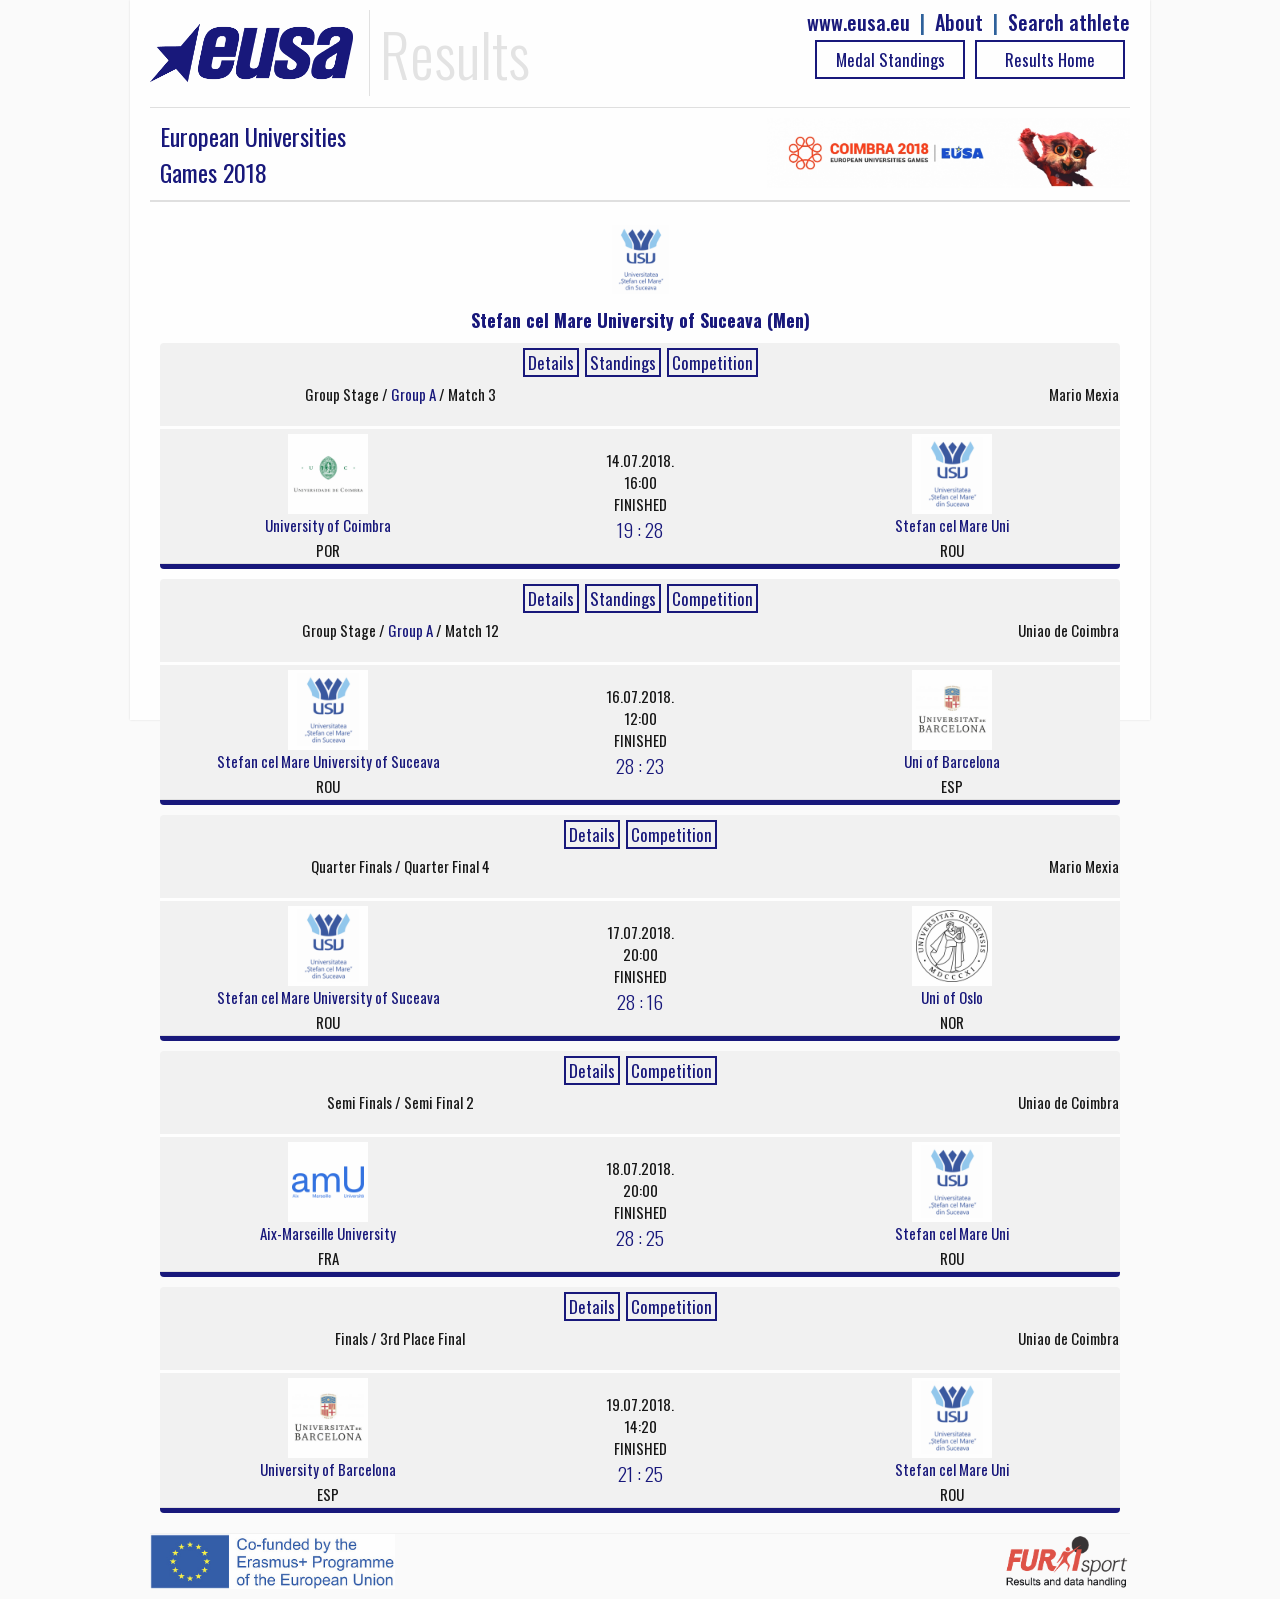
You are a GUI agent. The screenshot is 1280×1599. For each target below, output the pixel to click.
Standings (623, 362)
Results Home (1050, 59)
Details (551, 362)
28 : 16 (640, 1001)
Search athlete (1069, 22)
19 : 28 (640, 529)
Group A (415, 394)
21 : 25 (640, 1473)
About (959, 22)
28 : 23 (640, 765)
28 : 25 (640, 1237)
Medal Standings (890, 59)
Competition (712, 362)
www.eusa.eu (858, 22)
